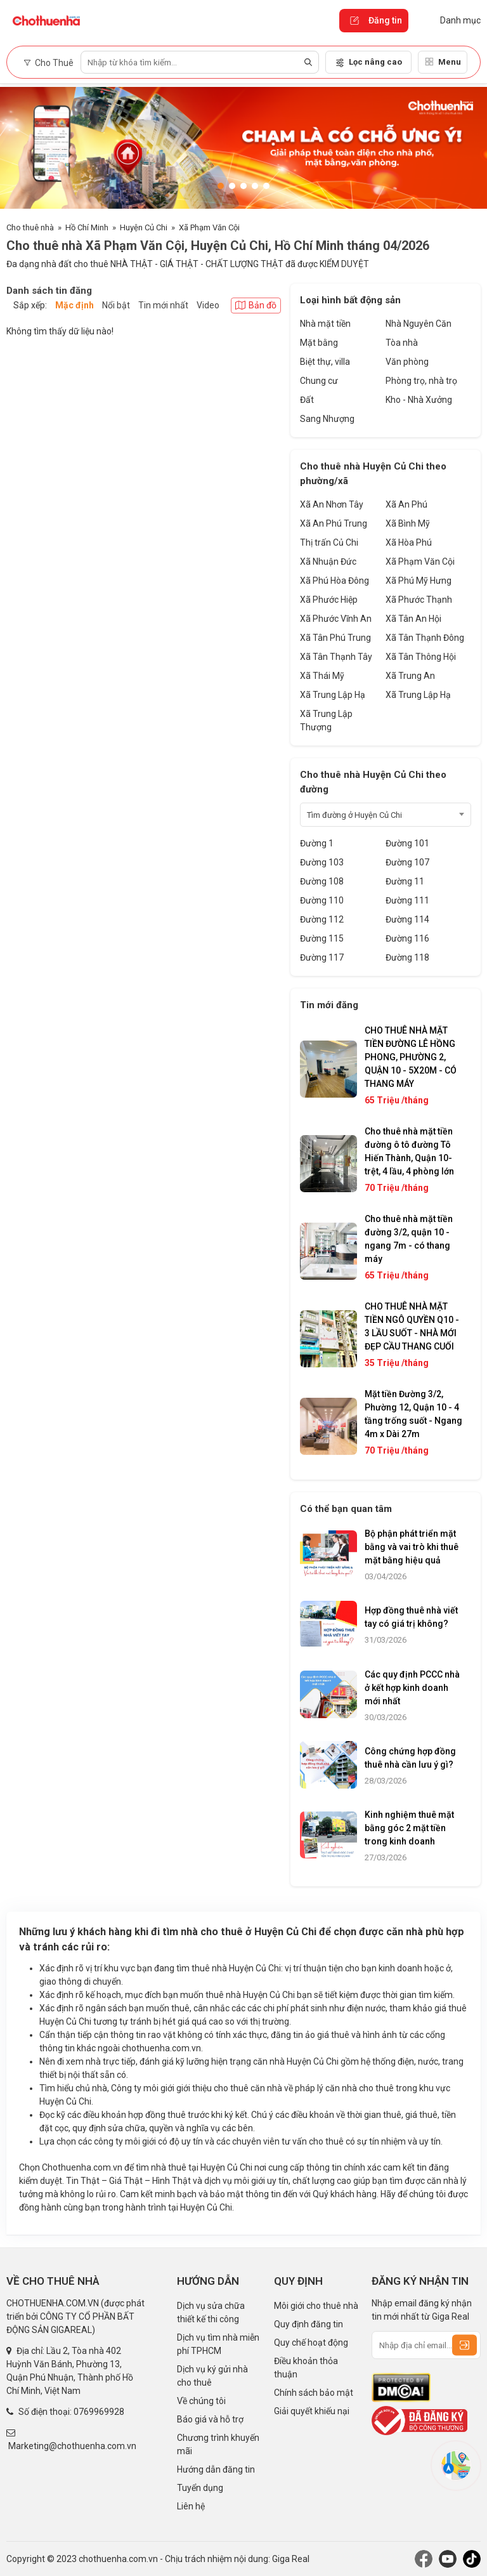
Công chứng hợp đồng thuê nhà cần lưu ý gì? (410, 1758)
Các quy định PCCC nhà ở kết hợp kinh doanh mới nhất (412, 1687)
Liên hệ (191, 2506)
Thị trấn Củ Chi (329, 542)
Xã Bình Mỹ (408, 523)
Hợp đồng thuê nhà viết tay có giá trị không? (411, 1617)
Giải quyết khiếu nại (311, 2411)
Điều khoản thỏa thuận (306, 2367)
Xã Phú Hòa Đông (334, 580)
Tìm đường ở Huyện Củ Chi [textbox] (354, 815)
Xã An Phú (406, 504)
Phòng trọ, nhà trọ (421, 381)
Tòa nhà (402, 343)
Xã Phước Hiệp (329, 600)
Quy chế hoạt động (311, 2342)
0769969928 (99, 2412)
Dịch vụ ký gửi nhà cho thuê (212, 2376)
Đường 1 (317, 843)
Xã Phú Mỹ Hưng (418, 580)
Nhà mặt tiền (325, 324)
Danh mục (451, 20)
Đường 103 (322, 862)
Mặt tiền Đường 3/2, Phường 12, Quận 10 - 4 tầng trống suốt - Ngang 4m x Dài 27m (413, 1414)
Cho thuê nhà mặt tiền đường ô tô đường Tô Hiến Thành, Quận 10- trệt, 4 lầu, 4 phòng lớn (409, 1151)
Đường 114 (407, 919)
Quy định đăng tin (308, 2324)
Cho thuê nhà (30, 227)
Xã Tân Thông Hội (421, 657)
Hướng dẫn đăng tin (216, 2469)
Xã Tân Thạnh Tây (336, 657)
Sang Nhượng (327, 419)
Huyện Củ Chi (143, 227)
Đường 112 (322, 919)
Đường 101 (407, 843)
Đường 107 (407, 862)
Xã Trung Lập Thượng (326, 720)
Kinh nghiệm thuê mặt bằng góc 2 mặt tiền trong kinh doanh (409, 1828)
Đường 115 (322, 938)
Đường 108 (322, 881)
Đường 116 (407, 938)
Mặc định (74, 305)
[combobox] (385, 815)
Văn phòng (407, 362)
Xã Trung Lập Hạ (332, 695)
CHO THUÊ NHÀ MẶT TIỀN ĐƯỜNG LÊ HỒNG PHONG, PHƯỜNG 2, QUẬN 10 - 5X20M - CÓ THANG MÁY (411, 1057)
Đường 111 (407, 900)
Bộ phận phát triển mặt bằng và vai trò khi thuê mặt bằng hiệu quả (411, 1546)
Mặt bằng (319, 343)
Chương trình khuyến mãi (218, 2444)
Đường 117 (322, 957)
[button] (221, 186)
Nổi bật (116, 305)
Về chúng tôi (201, 2401)
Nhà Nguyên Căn (418, 324)
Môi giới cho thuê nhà (316, 2306)
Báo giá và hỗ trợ (210, 2419)
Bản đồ (255, 305)
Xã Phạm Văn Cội (209, 227)
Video (208, 305)
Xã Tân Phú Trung (335, 638)
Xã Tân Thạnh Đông (425, 638)
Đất (307, 400)
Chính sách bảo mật (313, 2393)
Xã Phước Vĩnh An (336, 619)
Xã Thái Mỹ (322, 676)
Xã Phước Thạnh (419, 600)
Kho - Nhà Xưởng (419, 400)
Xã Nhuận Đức (328, 561)
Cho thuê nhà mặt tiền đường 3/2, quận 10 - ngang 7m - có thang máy (409, 1239)
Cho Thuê (48, 63)
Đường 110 (322, 900)
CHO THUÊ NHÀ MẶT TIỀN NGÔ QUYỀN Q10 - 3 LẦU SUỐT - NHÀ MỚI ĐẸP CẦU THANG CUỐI (412, 1326)
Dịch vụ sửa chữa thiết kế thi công (211, 2312)
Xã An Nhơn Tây (331, 504)
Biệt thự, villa (325, 362)
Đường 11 (405, 881)
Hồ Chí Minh (86, 227)
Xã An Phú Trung (333, 523)
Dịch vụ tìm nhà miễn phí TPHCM (218, 2344)
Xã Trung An (410, 676)
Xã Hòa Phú (409, 542)
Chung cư (319, 381)
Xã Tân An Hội (413, 619)
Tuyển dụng (200, 2488)
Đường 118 (407, 957)
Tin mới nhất (163, 305)
